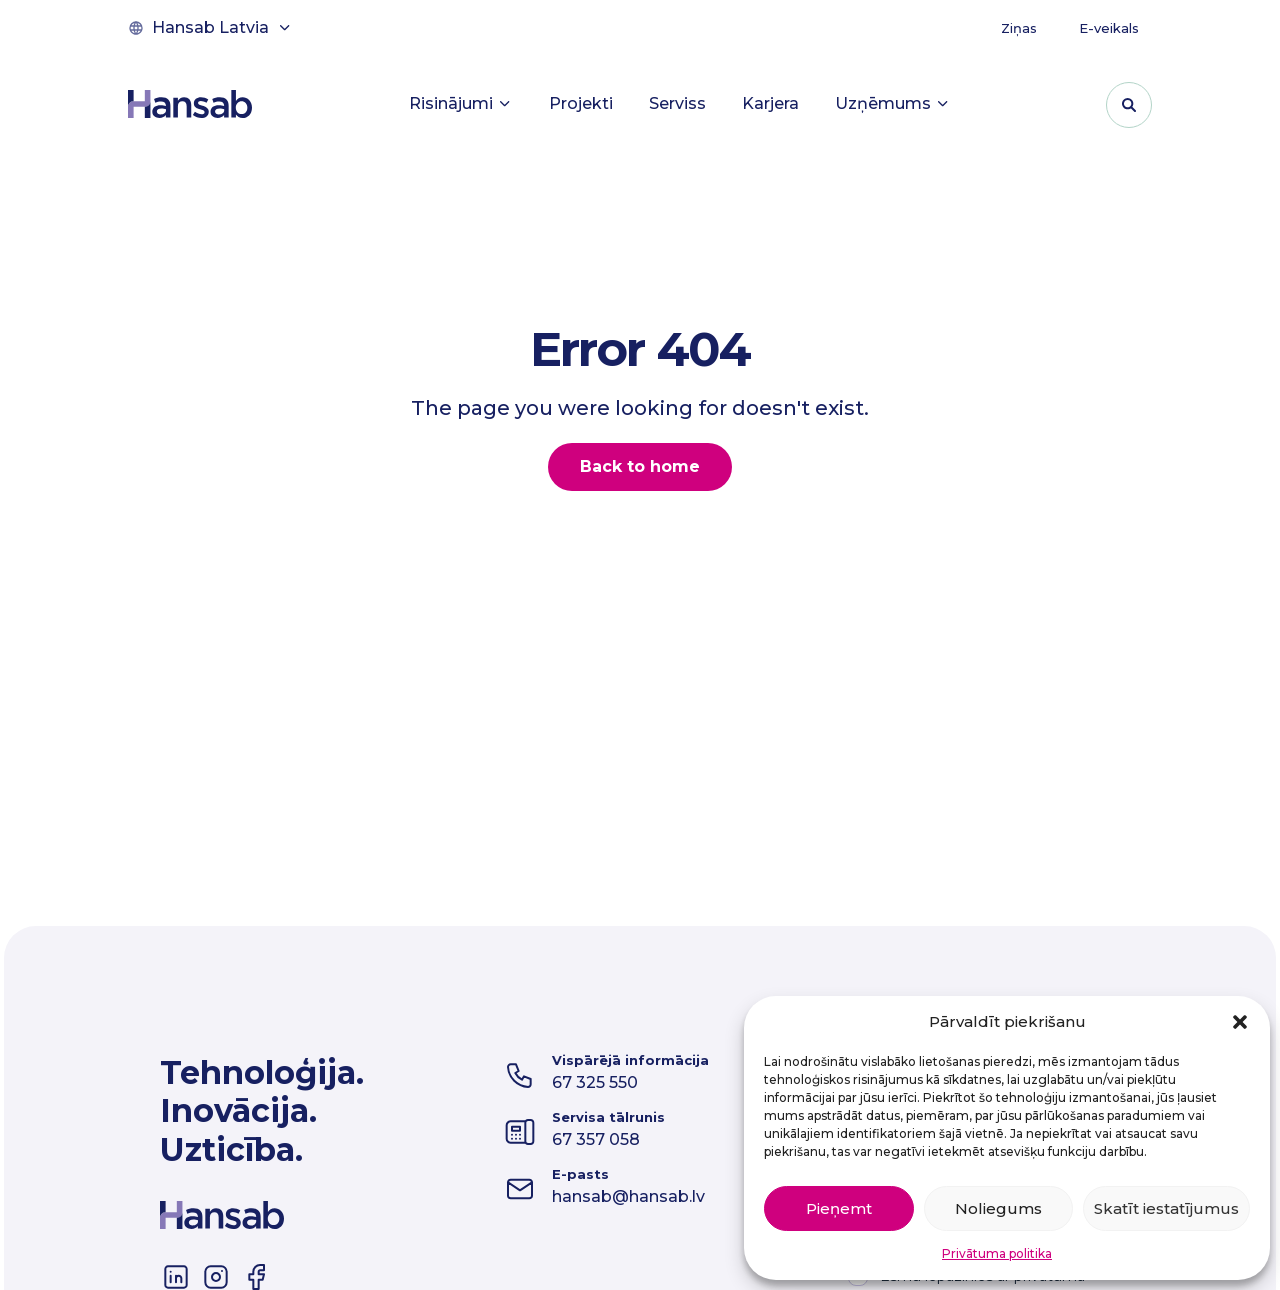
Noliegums (998, 1208)
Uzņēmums (893, 103)
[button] (1240, 1022)
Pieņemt (839, 1208)
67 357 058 (596, 1139)
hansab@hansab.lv (628, 1196)
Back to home (640, 466)
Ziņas (1019, 28)
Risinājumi (461, 103)
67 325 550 (595, 1082)
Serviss (677, 103)
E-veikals (1109, 28)
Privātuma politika (997, 1253)
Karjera (770, 103)
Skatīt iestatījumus (1166, 1208)
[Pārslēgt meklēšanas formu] (1129, 105)
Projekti (581, 103)
